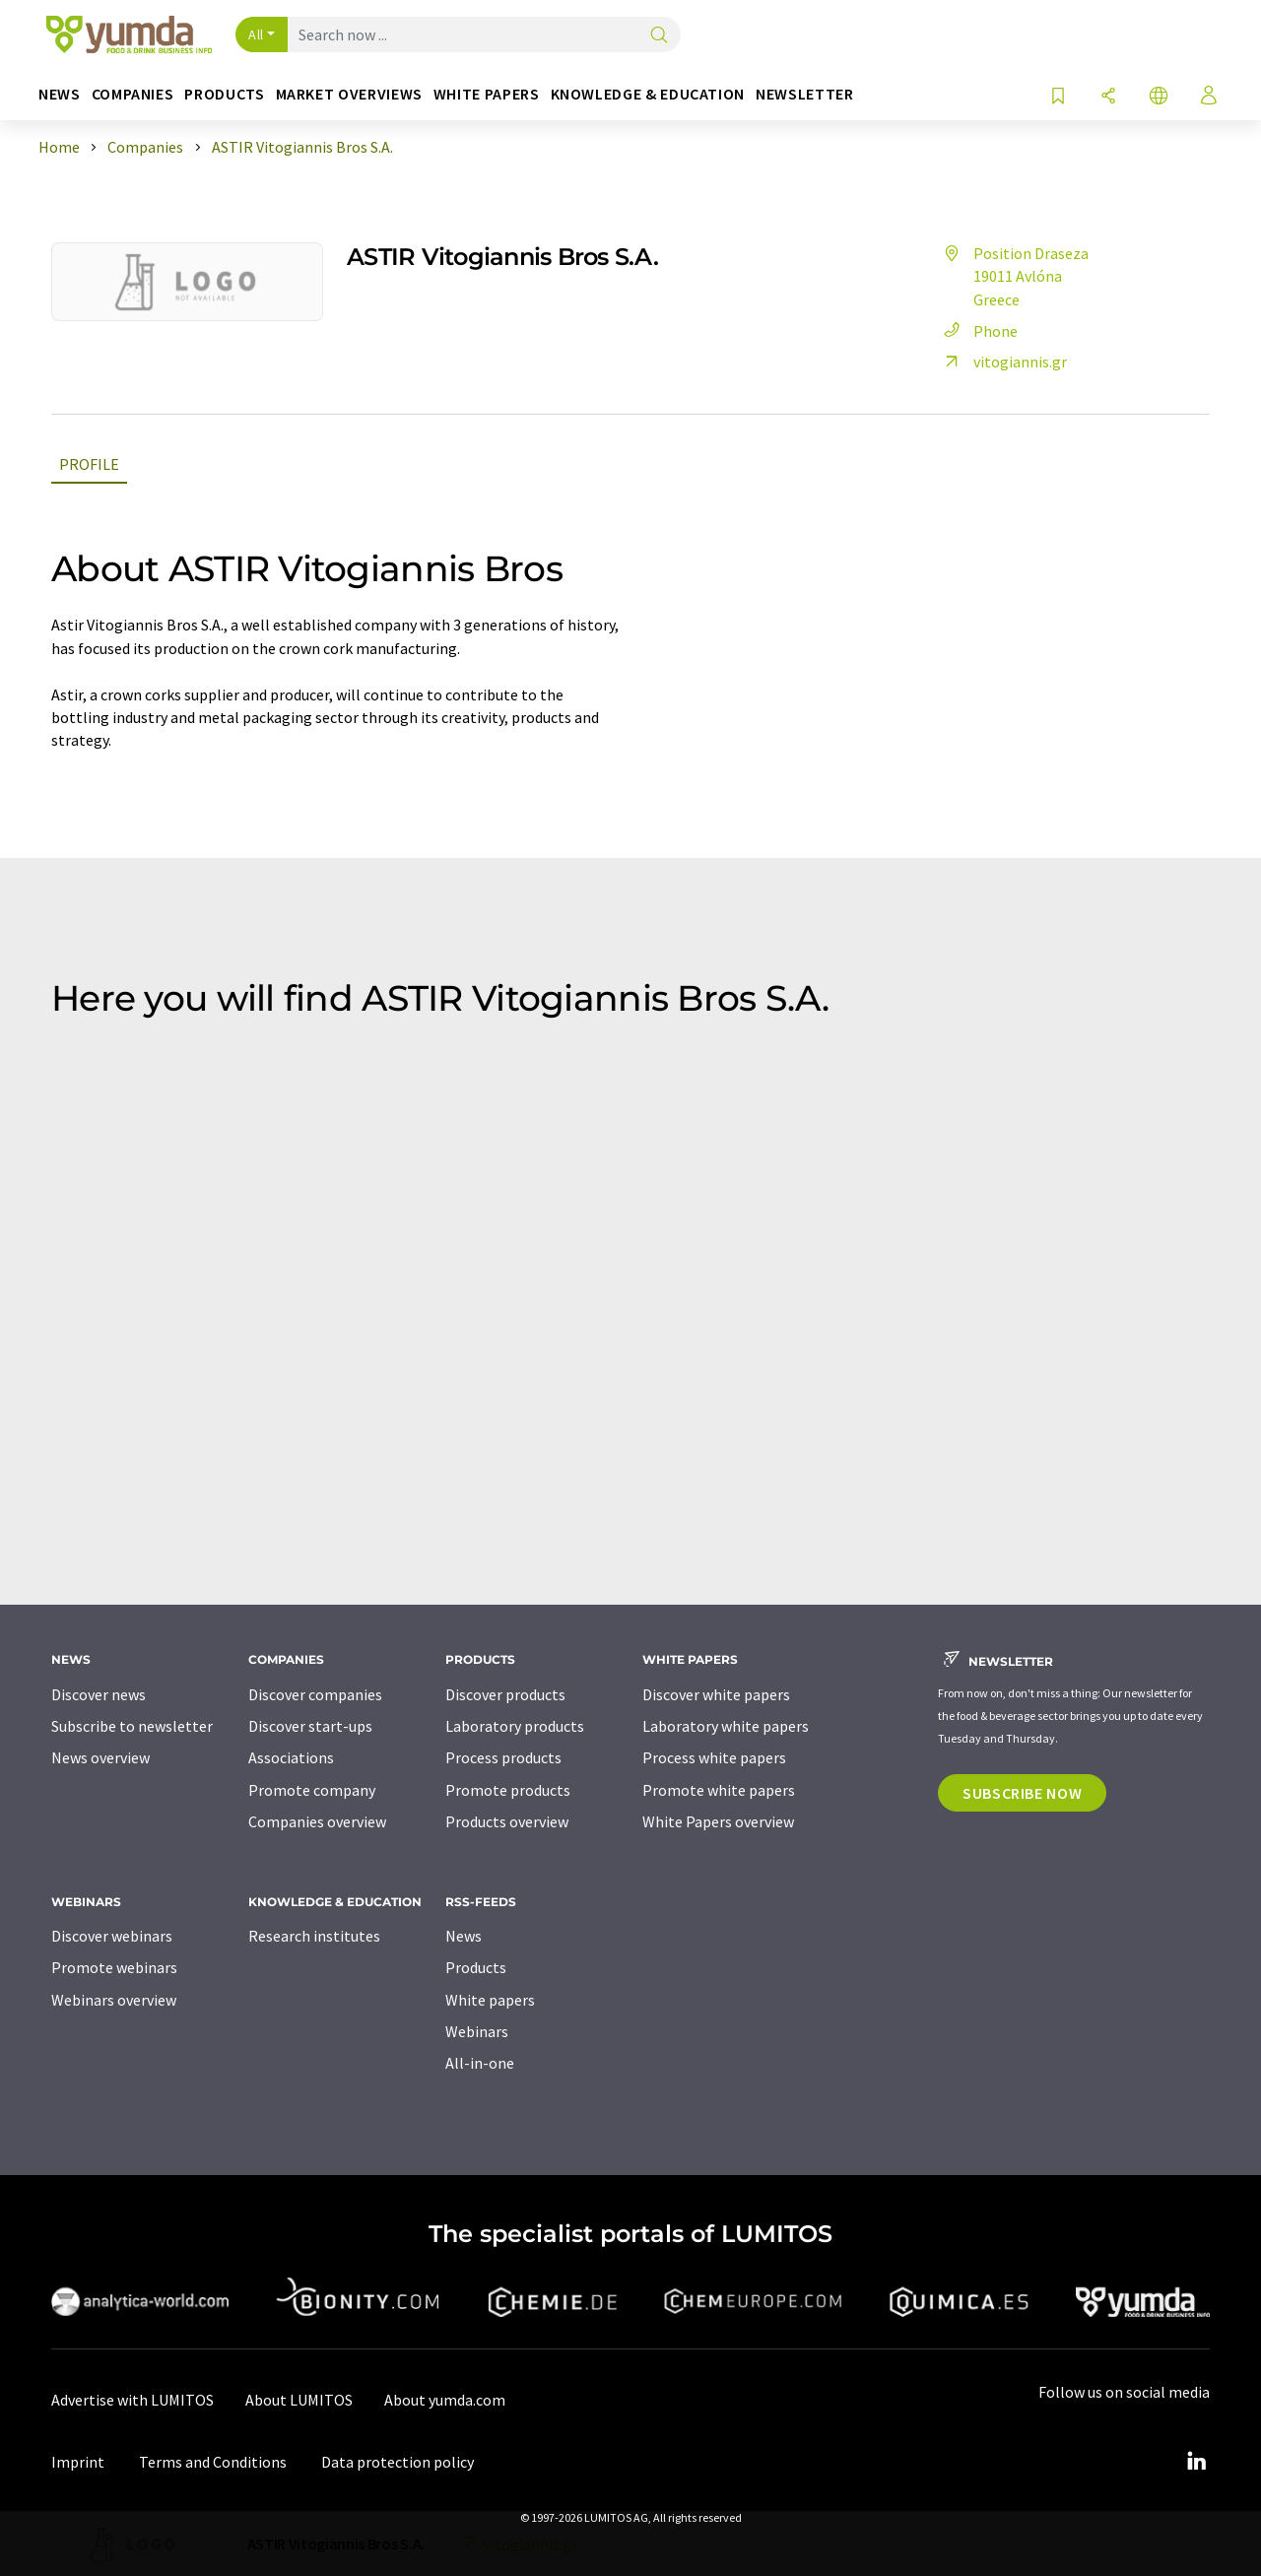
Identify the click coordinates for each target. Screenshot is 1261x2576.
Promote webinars (114, 1967)
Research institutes (314, 1936)
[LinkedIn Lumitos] (1196, 2462)
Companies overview (317, 1821)
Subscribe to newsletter (132, 1726)
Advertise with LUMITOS (132, 2400)
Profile (89, 464)
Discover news (98, 1694)
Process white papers (714, 1757)
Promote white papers (718, 1790)
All (256, 34)
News (463, 1936)
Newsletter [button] (804, 94)
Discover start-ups (310, 1726)
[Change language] (1158, 97)
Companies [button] (133, 94)
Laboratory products (514, 1726)
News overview (100, 1757)
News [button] (59, 94)
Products (475, 1967)
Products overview (506, 1821)
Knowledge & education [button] (648, 94)
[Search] (659, 36)
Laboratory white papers (725, 1726)
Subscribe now (1022, 1793)
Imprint (77, 2462)
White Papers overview (718, 1821)
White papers (490, 2000)
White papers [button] (486, 94)
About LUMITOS (299, 2400)
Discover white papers (716, 1694)
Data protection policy (397, 2462)
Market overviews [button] (349, 94)
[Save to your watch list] (1058, 97)
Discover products (505, 1694)
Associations (291, 1757)
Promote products (507, 1790)
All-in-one (479, 2063)
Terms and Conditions (213, 2462)
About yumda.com (444, 2400)
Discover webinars (111, 1936)
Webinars (476, 2031)
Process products (503, 1757)
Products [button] (224, 94)
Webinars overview (113, 2000)
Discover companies (315, 1694)
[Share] (1108, 97)
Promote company (311, 1790)
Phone (978, 331)
